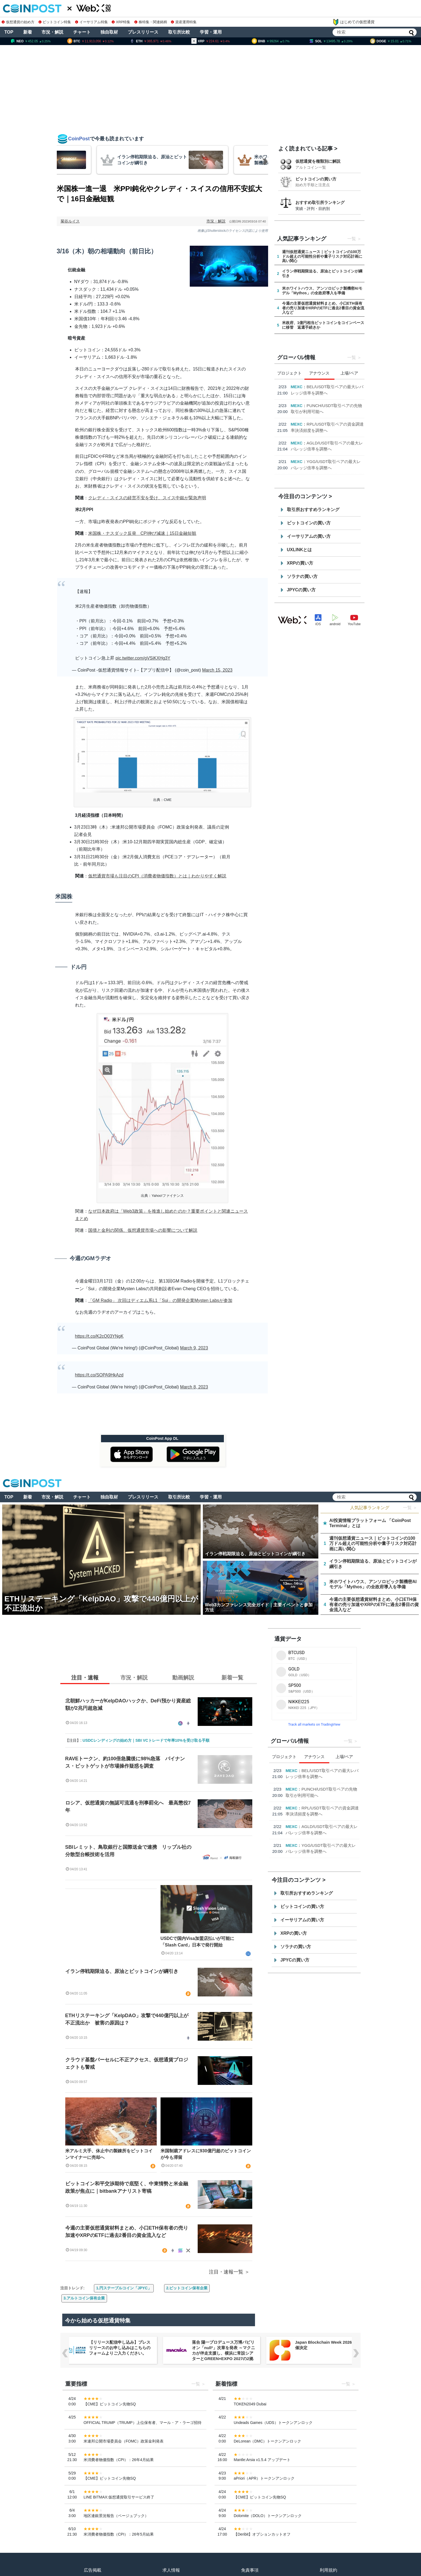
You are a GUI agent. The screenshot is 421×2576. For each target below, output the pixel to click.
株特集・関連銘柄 (150, 22)
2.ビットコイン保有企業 (187, 2288)
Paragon (299, 418)
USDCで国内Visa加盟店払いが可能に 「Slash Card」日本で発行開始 (200, 1941)
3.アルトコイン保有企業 (84, 2298)
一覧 (351, 238)
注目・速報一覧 (226, 2272)
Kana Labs (301, 442)
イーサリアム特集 (91, 22)
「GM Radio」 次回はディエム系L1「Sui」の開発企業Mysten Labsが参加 (160, 1300)
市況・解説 (52, 32)
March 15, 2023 (217, 670)
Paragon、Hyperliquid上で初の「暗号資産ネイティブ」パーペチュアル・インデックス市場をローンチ (327, 424)
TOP (8, 32)
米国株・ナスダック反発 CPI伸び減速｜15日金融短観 (142, 533)
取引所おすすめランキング (313, 509)
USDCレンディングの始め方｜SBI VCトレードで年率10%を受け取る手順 (145, 1740)
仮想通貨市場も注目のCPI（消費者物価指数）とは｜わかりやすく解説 (157, 876)
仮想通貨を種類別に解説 (317, 161)
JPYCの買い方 (301, 589)
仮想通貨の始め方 (18, 22)
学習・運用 (211, 32)
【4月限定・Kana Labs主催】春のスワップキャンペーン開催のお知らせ (327, 448)
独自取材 (109, 32)
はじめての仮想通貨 (354, 22)
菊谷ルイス (70, 221)
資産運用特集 (184, 22)
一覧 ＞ (410, 1507)
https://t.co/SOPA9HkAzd (99, 1375)
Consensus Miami (308, 386)
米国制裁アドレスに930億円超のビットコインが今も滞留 (206, 2154)
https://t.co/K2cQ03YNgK (99, 1336)
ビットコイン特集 (54, 22)
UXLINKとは (299, 549)
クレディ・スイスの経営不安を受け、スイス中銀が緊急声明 (147, 497)
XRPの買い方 (300, 563)
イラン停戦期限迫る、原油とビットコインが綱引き (121, 1971)
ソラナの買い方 (302, 576)
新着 (27, 32)
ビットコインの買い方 (315, 179)
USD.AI (298, 467)
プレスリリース (143, 32)
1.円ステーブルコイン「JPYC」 (123, 2288)
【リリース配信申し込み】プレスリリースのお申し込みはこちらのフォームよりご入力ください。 (222, 2347)
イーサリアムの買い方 (309, 536)
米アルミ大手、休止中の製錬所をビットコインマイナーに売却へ (109, 2154)
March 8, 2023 (194, 1387)
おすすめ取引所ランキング (320, 202)
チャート (82, 32)
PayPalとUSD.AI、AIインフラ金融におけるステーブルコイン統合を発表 (327, 473)
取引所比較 (179, 32)
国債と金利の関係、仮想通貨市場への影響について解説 (142, 1230)
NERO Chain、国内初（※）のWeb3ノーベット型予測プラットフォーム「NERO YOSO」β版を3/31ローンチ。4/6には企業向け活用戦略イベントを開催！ (121, 2353)
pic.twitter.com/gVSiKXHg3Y (142, 658)
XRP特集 (121, 22)
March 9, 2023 (194, 1348)
